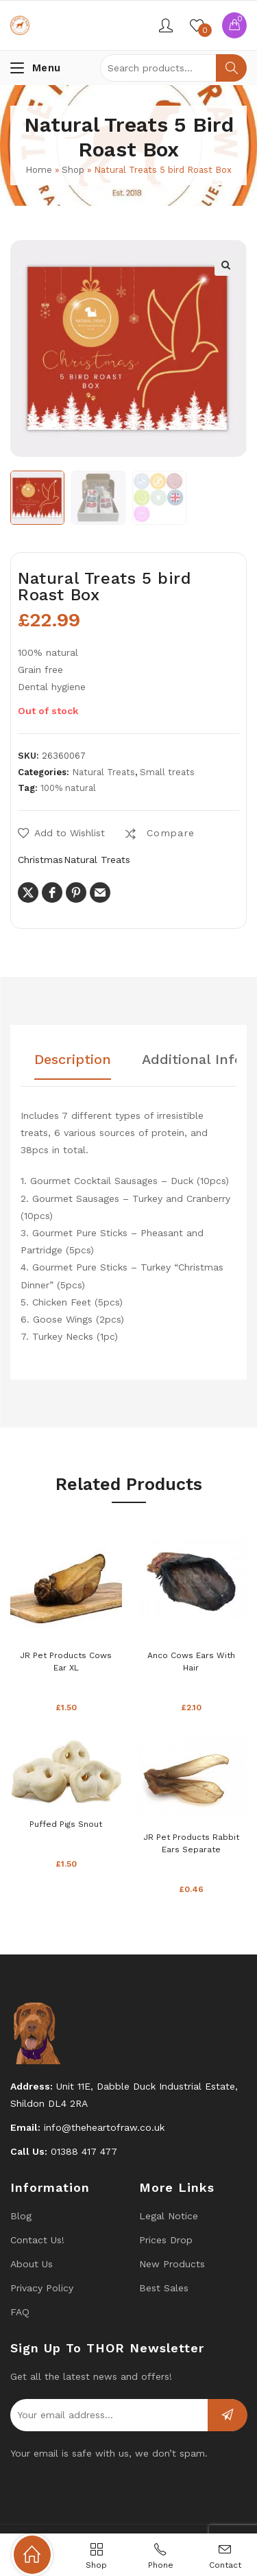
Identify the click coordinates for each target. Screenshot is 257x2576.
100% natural (68, 788)
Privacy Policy (41, 2287)
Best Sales (163, 2287)
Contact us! (37, 2239)
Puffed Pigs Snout (65, 1824)
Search (231, 68)
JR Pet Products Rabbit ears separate (191, 1843)
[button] (225, 265)
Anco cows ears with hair (191, 1662)
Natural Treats (103, 772)
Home (38, 170)
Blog (21, 2215)
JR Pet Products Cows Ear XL (66, 1662)
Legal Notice (168, 2215)
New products (172, 2263)
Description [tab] (72, 1059)
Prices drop (166, 2239)
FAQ (19, 2311)
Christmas (40, 859)
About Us (31, 2263)
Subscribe (227, 2415)
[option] (37, 498)
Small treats (167, 772)
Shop (73, 170)
